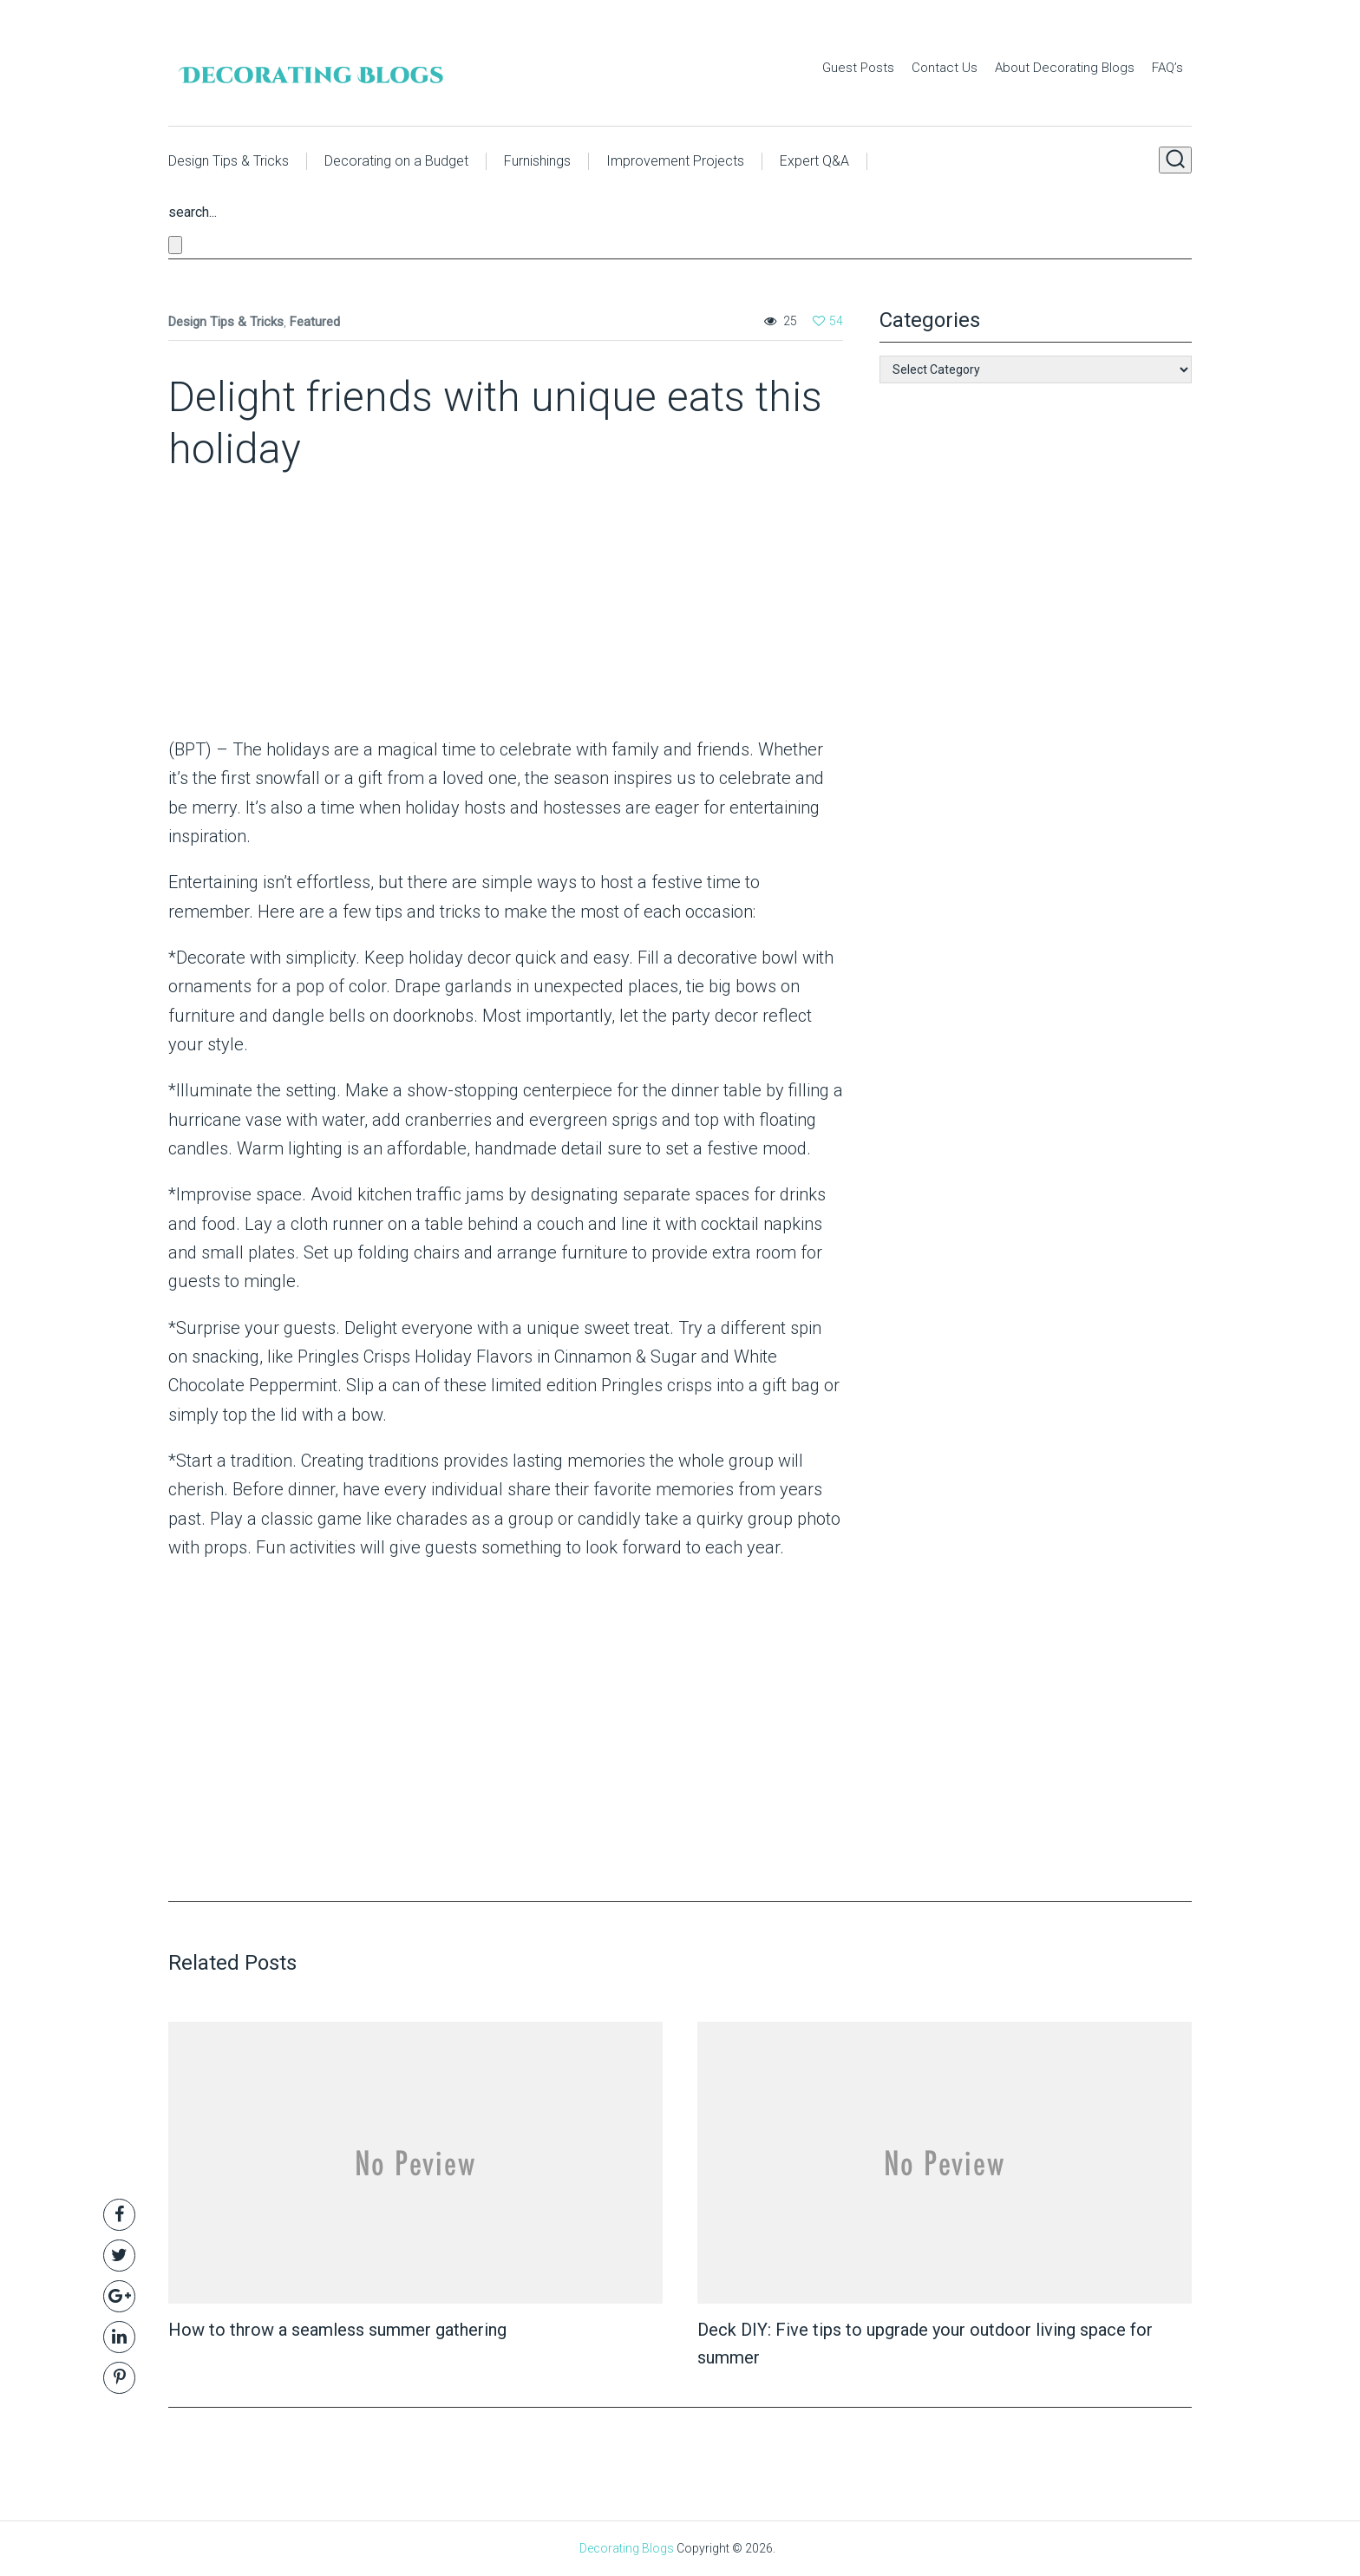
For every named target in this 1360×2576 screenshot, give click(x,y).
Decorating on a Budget (396, 161)
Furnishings (537, 161)
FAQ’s (1167, 67)
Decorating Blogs (626, 2548)
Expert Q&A (814, 161)
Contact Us (945, 67)
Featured (315, 322)
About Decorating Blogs (1064, 67)
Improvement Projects (675, 161)
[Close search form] (175, 245)
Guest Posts (858, 67)
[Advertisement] (276, 609)
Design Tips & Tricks (228, 161)
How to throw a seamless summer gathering (337, 2329)
